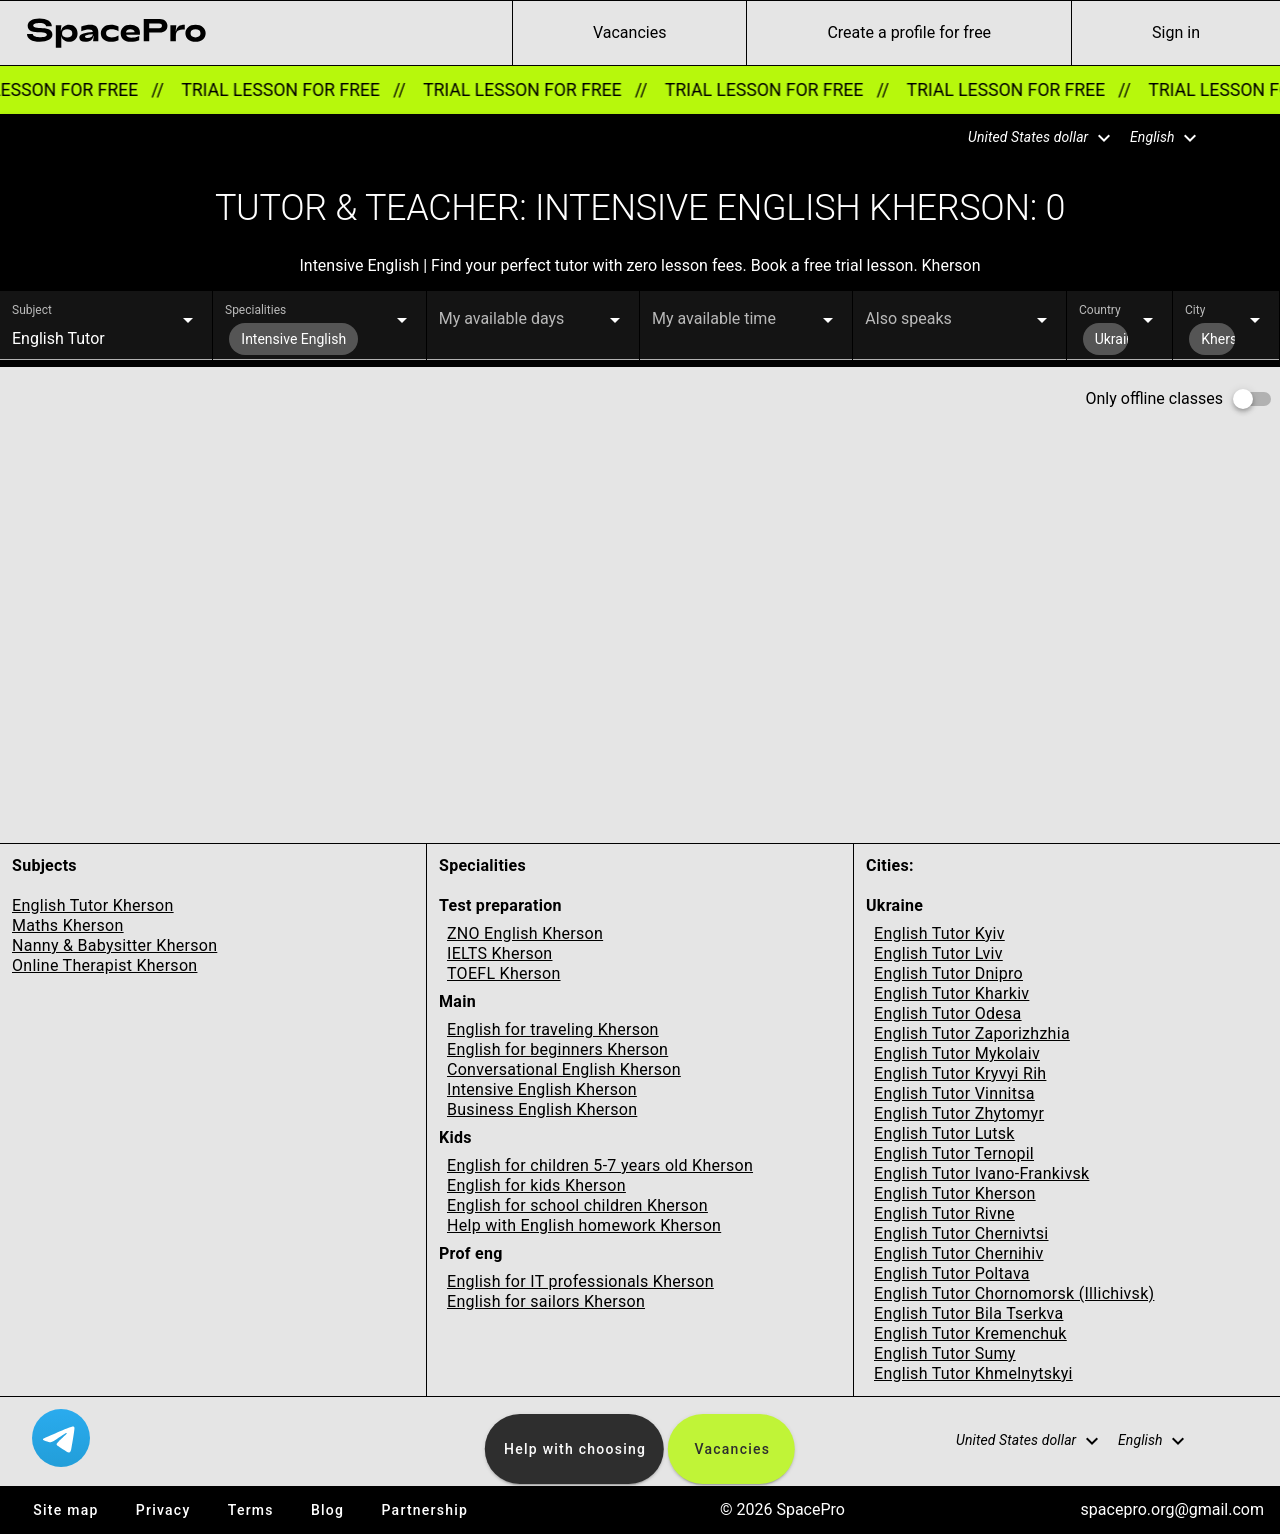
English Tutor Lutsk (944, 1133)
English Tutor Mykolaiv (957, 1053)
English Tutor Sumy (945, 1353)
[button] (1027, 138)
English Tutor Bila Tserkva (968, 1313)
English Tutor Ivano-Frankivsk (981, 1173)
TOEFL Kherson (504, 973)
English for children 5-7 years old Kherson (600, 1165)
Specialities (255, 310)
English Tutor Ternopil (954, 1153)
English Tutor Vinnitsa (954, 1093)
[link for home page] (116, 33)
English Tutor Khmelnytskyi (973, 1373)
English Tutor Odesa (948, 1013)
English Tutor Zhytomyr (959, 1113)
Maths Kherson (68, 925)
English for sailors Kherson (546, 1301)
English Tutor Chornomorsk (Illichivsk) (1014, 1293)
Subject (32, 310)
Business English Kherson (542, 1109)
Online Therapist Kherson (104, 965)
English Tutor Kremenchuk (970, 1333)
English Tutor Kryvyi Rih (960, 1073)
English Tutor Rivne (944, 1213)
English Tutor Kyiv (939, 933)
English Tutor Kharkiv (951, 993)
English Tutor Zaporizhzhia (972, 1033)
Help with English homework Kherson (584, 1225)
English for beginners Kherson (557, 1049)
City (1195, 310)
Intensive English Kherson (542, 1089)
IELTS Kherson (500, 953)
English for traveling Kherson (553, 1029)
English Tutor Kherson (93, 905)
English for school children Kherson (577, 1205)
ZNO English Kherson (525, 933)
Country (1100, 310)
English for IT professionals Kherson (580, 1281)
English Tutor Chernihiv (959, 1253)
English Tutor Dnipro (948, 973)
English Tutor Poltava (952, 1273)
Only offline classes (1154, 398)
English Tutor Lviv (938, 953)
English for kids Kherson (536, 1185)
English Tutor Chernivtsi (961, 1233)
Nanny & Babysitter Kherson (114, 945)
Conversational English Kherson (564, 1069)
